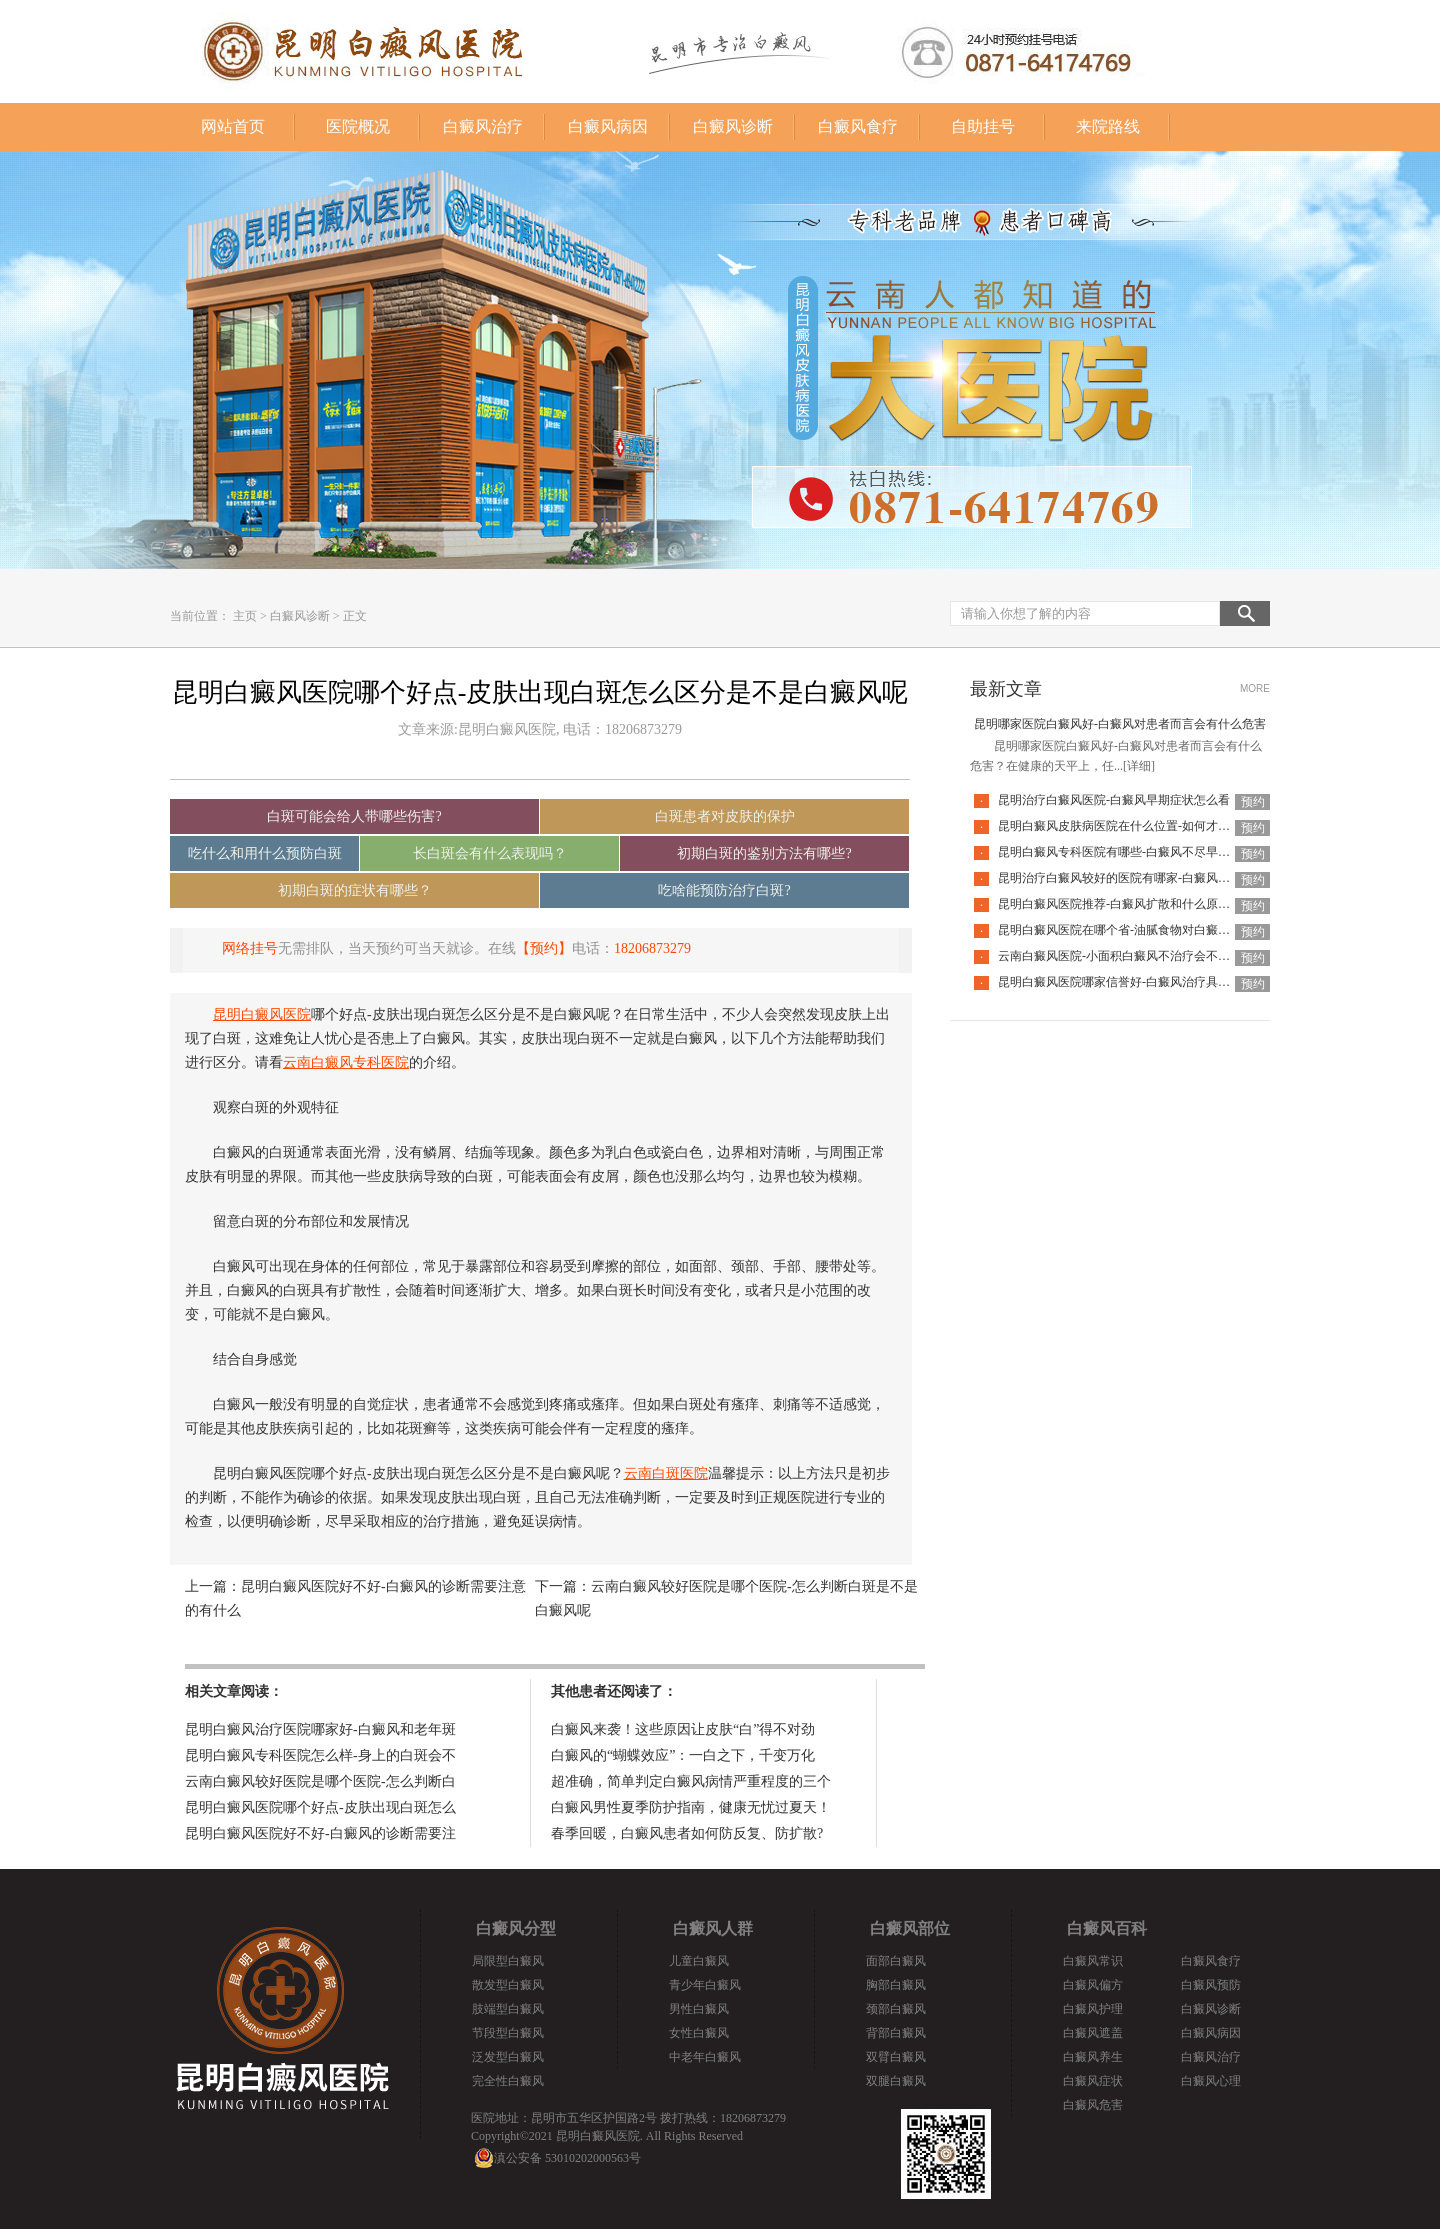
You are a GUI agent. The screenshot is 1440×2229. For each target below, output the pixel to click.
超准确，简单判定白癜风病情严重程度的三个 (691, 1781)
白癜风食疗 (858, 126)
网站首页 (233, 126)
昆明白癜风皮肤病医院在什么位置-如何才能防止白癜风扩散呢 (1162, 826)
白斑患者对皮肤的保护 (725, 816)
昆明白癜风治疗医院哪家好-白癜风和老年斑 (320, 1729)
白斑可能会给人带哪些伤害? (354, 816)
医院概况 (358, 126)
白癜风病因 (608, 126)
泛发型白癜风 (508, 2057)
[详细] (1139, 766)
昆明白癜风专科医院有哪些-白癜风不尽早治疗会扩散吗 (1144, 852)
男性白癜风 (699, 2009)
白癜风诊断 (733, 126)
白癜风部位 (910, 1928)
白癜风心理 (1211, 2081)
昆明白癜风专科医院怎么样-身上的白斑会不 (320, 1755)
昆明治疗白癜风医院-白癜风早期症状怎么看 (1114, 800)
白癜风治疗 (483, 126)
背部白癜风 (896, 2033)
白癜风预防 (1211, 1985)
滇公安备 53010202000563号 (567, 2158)
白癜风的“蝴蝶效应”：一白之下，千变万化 (683, 1755)
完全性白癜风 (508, 2081)
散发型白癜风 (508, 1985)
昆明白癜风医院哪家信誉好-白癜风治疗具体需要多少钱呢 (1150, 982)
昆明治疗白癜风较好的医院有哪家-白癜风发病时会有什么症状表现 (1174, 878)
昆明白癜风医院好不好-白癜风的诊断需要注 (320, 1833)
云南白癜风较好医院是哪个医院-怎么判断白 (320, 1781)
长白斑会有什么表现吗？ (490, 853)
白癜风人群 (713, 1928)
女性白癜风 (699, 2033)
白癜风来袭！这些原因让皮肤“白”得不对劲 (683, 1729)
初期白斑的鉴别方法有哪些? (764, 853)
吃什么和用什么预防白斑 (265, 853)
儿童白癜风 (699, 1961)
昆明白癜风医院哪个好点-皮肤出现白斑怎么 (320, 1807)
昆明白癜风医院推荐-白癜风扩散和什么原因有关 (1126, 904)
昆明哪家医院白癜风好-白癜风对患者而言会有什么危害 (1120, 724)
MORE (1255, 688)
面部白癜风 (896, 1961)
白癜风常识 (1093, 1961)
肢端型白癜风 (508, 2009)
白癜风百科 (1107, 1928)
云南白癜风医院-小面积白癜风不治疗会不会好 (1120, 956)
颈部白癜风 (896, 2009)
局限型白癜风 (508, 1961)
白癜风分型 (516, 1928)
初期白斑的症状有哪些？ (355, 890)
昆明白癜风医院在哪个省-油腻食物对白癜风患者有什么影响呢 (1162, 930)
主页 (245, 616)
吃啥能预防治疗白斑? (724, 890)
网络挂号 (250, 948)
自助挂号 (983, 126)
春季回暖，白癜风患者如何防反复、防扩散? (687, 1833)
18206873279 (652, 948)
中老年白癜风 (705, 2057)
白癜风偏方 (1093, 1985)
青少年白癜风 (705, 1985)
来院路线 (1108, 126)
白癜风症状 (1093, 2081)
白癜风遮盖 (1093, 2033)
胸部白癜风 (896, 1985)
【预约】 (544, 948)
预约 (1253, 802)
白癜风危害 (1093, 2105)
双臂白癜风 (896, 2057)
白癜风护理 (1093, 2009)
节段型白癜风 (508, 2033)
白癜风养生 (1093, 2057)
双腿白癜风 (896, 2081)
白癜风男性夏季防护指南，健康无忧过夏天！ (691, 1807)
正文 (355, 616)
